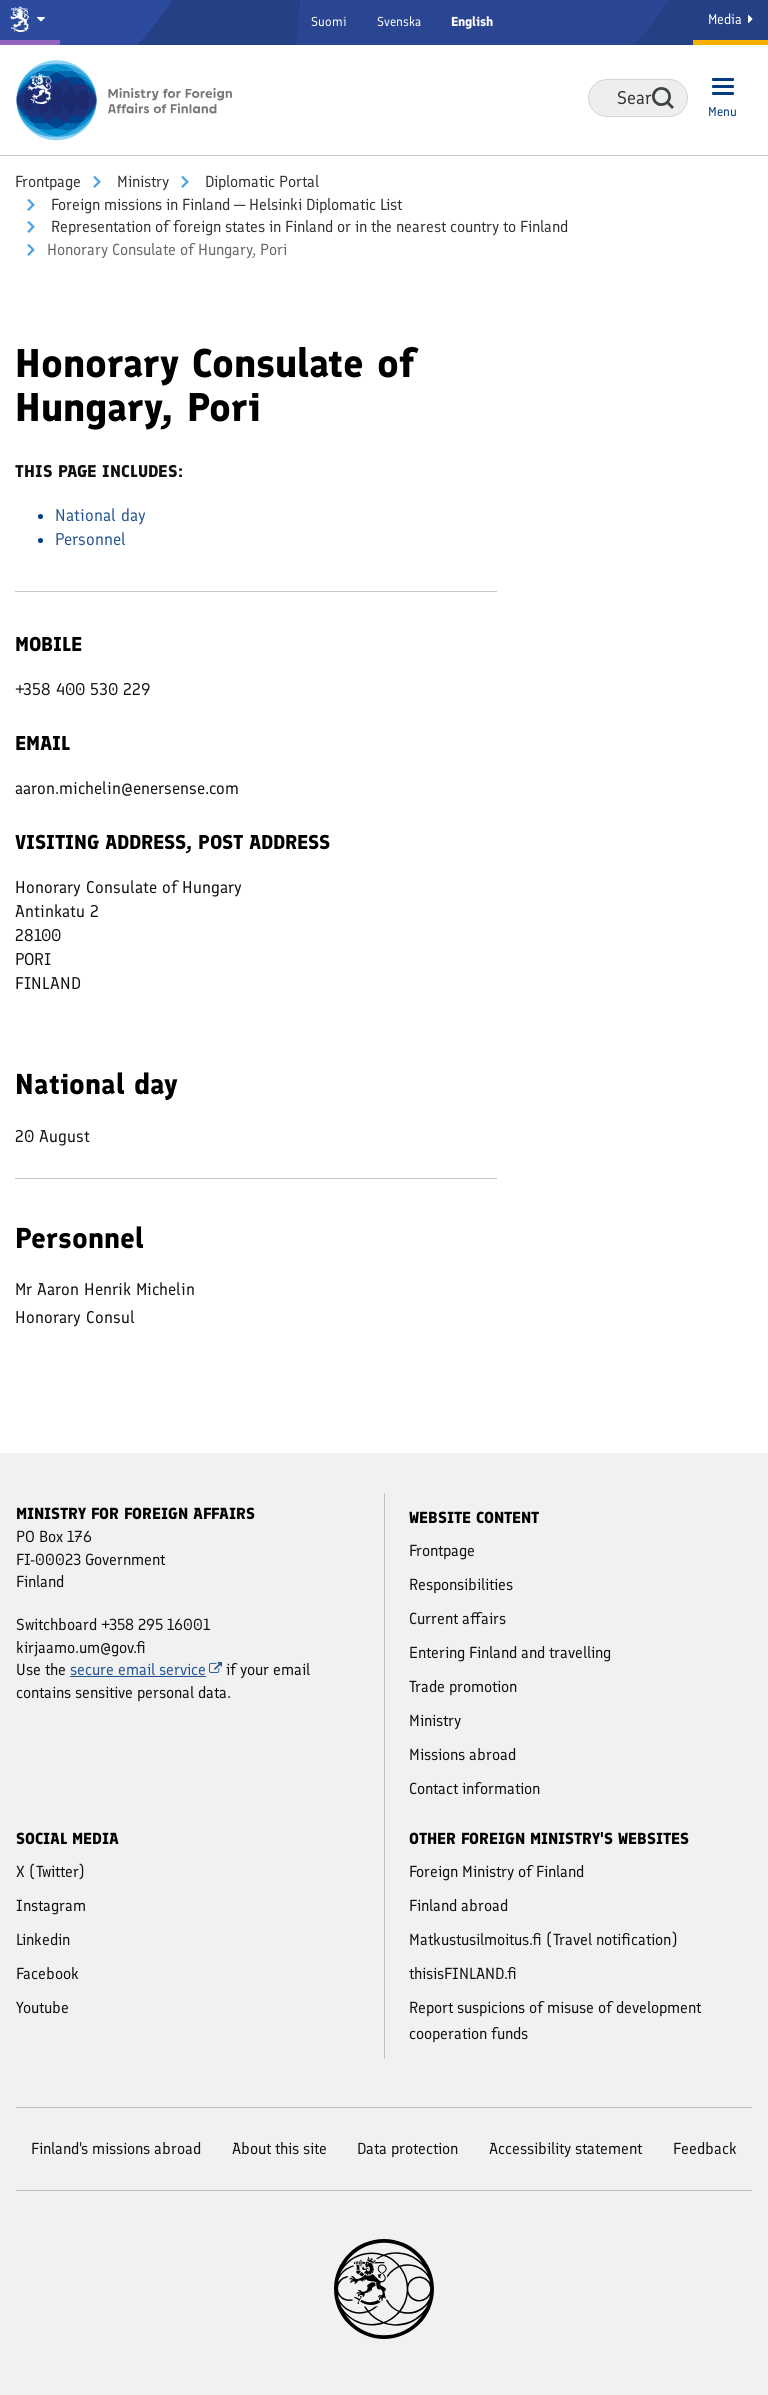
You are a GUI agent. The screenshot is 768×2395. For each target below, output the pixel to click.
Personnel (90, 539)
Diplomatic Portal (260, 181)
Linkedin (43, 1939)
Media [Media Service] (730, 19)
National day (100, 515)
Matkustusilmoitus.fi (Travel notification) (543, 1939)
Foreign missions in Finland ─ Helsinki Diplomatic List (224, 204)
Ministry (141, 181)
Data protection (407, 2148)
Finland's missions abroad (116, 2148)
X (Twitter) (50, 1871)
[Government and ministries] (30, 22)
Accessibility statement (565, 2148)
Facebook (47, 1973)
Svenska (399, 21)
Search (663, 98)
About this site (279, 2148)
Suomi (329, 21)
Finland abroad (458, 1905)
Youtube (42, 2007)
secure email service (146, 1669)
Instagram (51, 1905)
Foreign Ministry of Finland (496, 1871)
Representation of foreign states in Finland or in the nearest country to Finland (307, 226)
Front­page (48, 181)
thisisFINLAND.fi (463, 1973)
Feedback (705, 2148)
